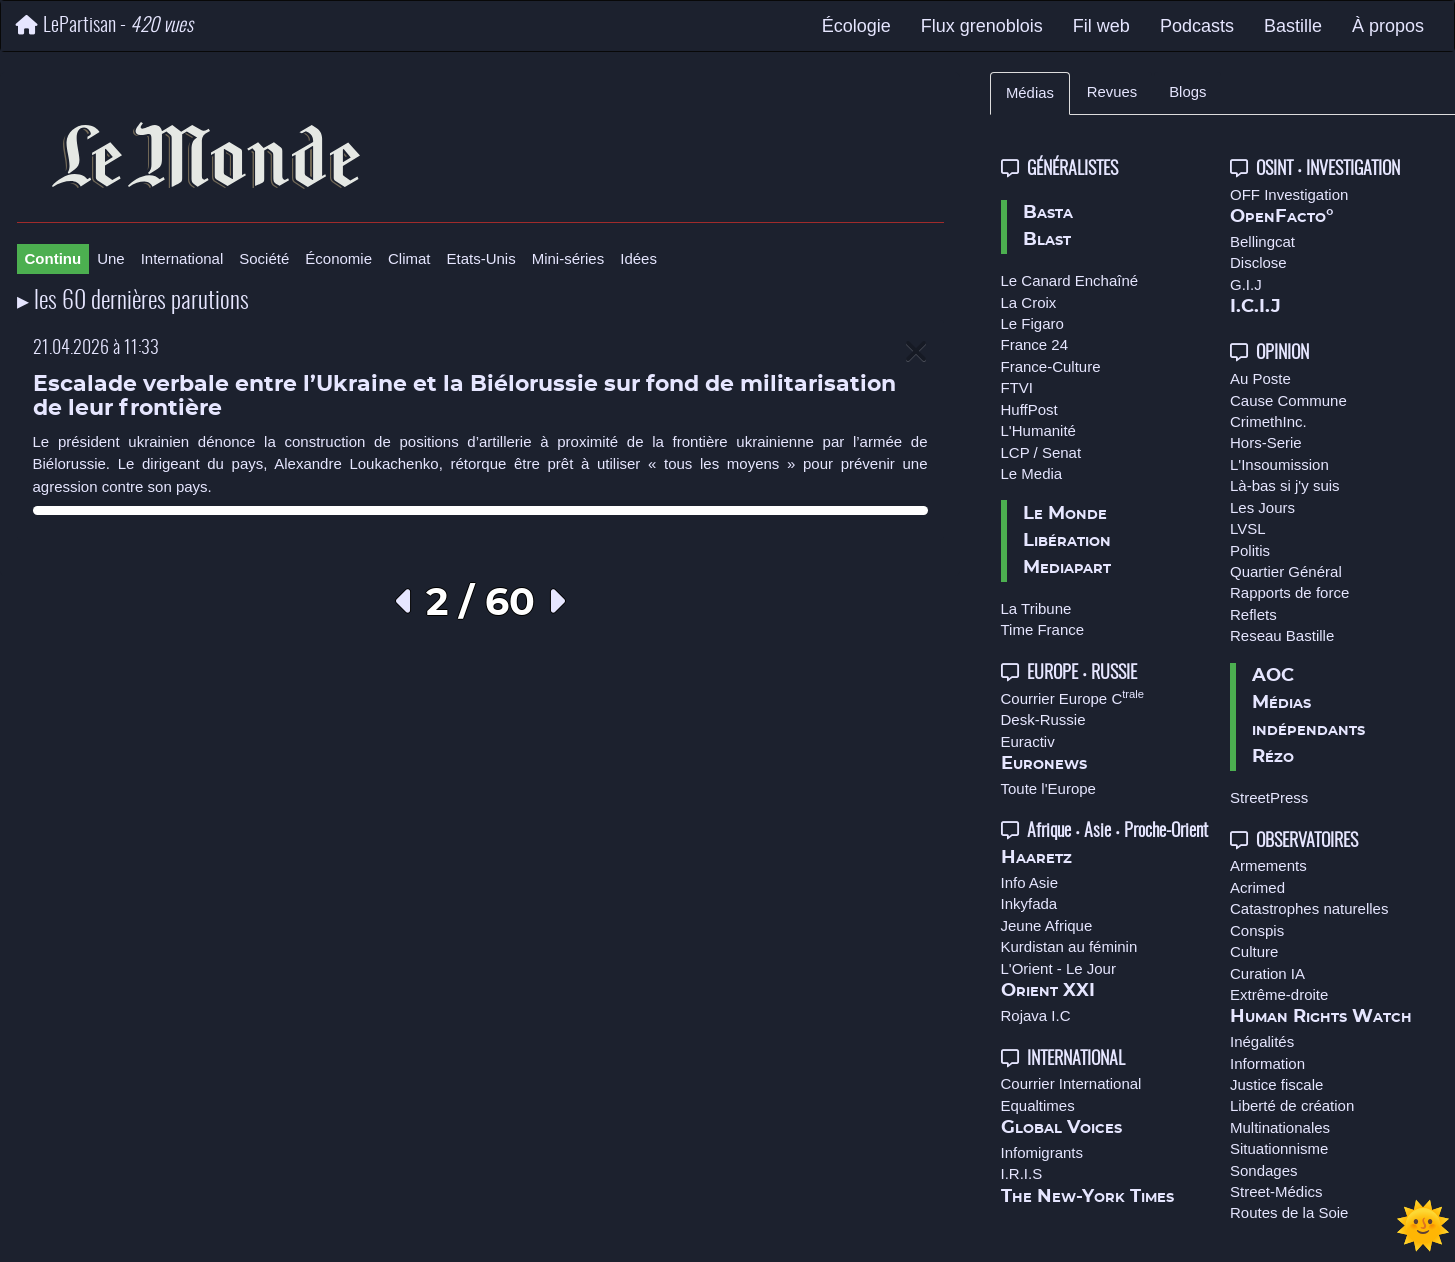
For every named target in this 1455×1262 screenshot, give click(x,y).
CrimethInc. (1268, 421)
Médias (1030, 93)
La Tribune (1036, 608)
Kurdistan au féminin (1069, 946)
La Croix (1029, 302)
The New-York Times (1087, 1197)
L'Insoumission (1279, 464)
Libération (1067, 541)
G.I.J (1246, 284)
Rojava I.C (1036, 1015)
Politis (1250, 550)
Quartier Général (1286, 571)
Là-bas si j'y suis (1285, 485)
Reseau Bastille (1282, 635)
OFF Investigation (1289, 194)
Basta (1048, 213)
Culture (1254, 951)
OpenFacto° (1282, 217)
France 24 (1035, 344)
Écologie (856, 26)
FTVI (1017, 387)
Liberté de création (1292, 1105)
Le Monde (1065, 514)
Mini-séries (568, 258)
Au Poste (1260, 378)
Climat (409, 258)
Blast (1047, 240)
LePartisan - (104, 25)
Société (264, 258)
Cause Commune (1288, 400)
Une (111, 258)
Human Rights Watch (1321, 1017)
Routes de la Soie (1289, 1212)
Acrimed (1257, 887)
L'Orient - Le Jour (1058, 968)
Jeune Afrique (1047, 925)
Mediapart (1067, 568)
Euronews (1044, 764)
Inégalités (1262, 1041)
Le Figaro (1032, 323)
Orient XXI (1048, 991)
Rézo (1273, 757)
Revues (1112, 92)
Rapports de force (1289, 592)
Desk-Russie (1043, 719)
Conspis (1257, 930)
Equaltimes (1038, 1105)
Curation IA (1267, 973)
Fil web (1101, 26)
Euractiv (1028, 741)
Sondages (1264, 1170)
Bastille (1293, 26)
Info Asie (1030, 882)
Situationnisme (1279, 1148)
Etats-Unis (481, 258)
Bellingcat (1262, 241)
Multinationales (1280, 1127)
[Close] (916, 352)
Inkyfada (1029, 903)
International (182, 258)
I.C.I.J (1255, 307)
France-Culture (1051, 366)
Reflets (1253, 614)
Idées (638, 258)
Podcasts (1197, 26)
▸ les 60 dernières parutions (133, 302)
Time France (1043, 629)
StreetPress (1269, 797)
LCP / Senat (1041, 452)
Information (1267, 1063)
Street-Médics (1276, 1191)
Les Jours (1262, 507)
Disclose (1258, 262)
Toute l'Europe (1048, 788)
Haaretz (1036, 858)
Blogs (1187, 92)
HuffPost (1029, 409)
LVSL (1248, 528)
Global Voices (1061, 1128)
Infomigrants (1042, 1152)
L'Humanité (1038, 430)
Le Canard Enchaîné (1070, 280)
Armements (1268, 865)
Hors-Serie (1266, 442)
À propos (1388, 26)
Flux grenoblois (982, 26)
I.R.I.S (1022, 1173)
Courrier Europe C (1073, 698)
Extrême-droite (1279, 994)
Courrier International (1071, 1083)
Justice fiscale (1276, 1084)
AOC (1273, 676)
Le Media (1032, 473)
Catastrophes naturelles (1309, 908)
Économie (338, 258)
